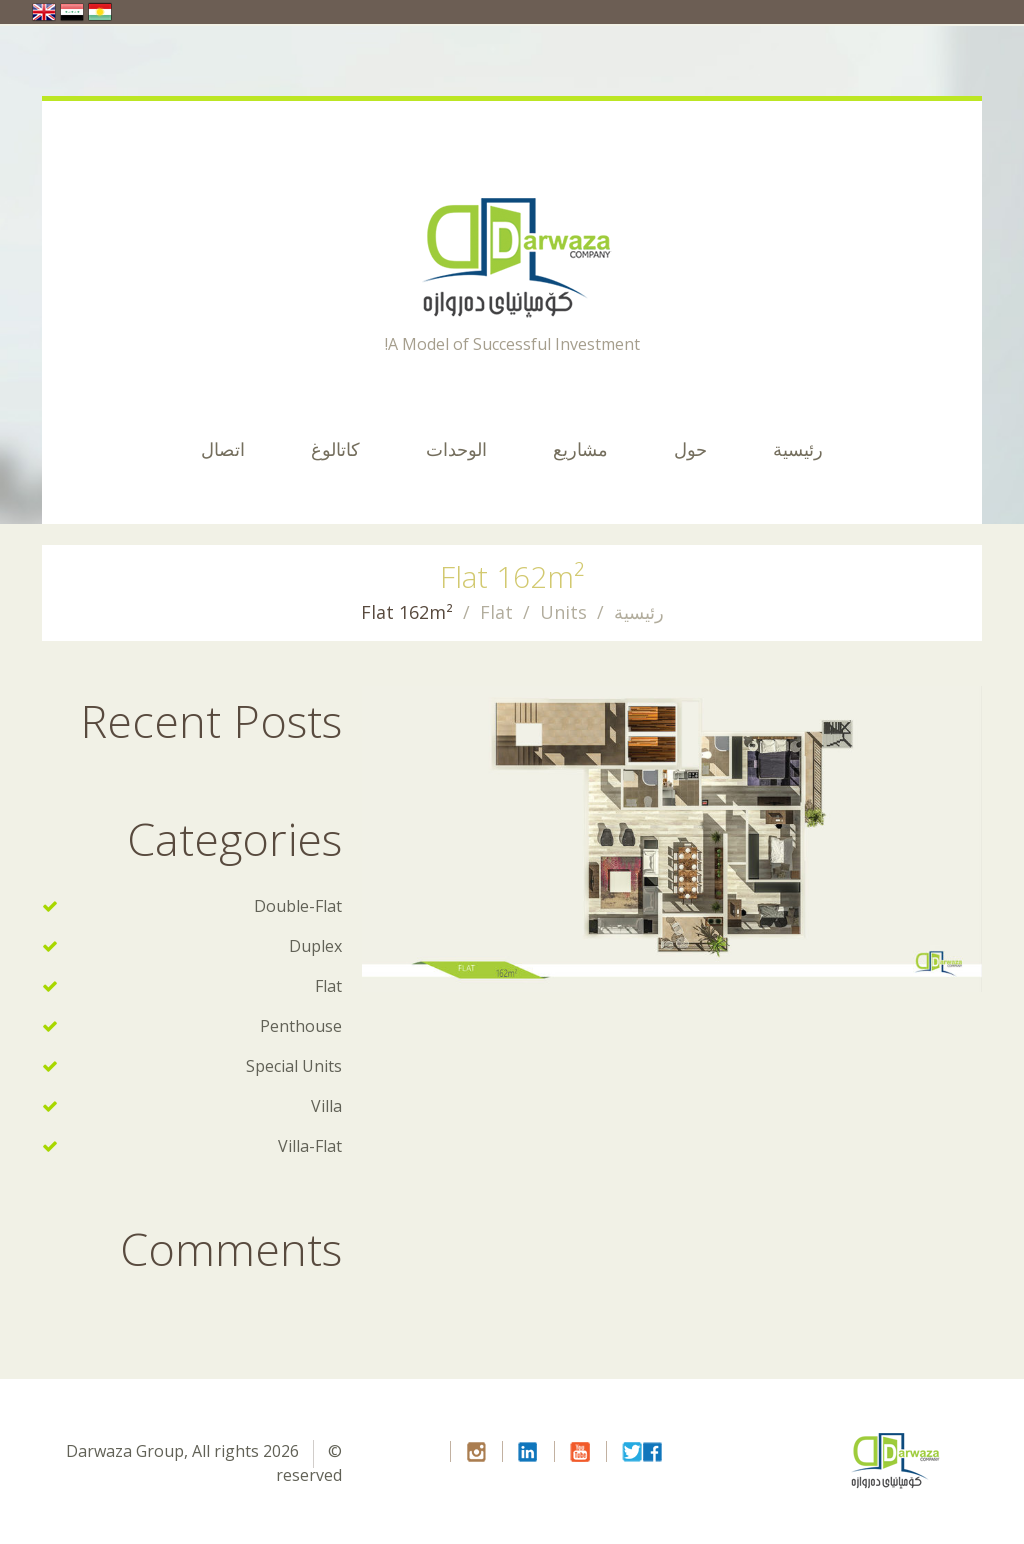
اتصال (223, 449)
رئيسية (798, 449)
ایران (100, 12)
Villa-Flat (310, 1146)
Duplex (315, 946)
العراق (72, 12)
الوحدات (456, 449)
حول (690, 449)
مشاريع (580, 449)
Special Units (294, 1066)
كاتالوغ (335, 449)
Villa (326, 1106)
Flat (496, 612)
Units (563, 612)
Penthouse (301, 1026)
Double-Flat (298, 906)
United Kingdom (44, 12)
